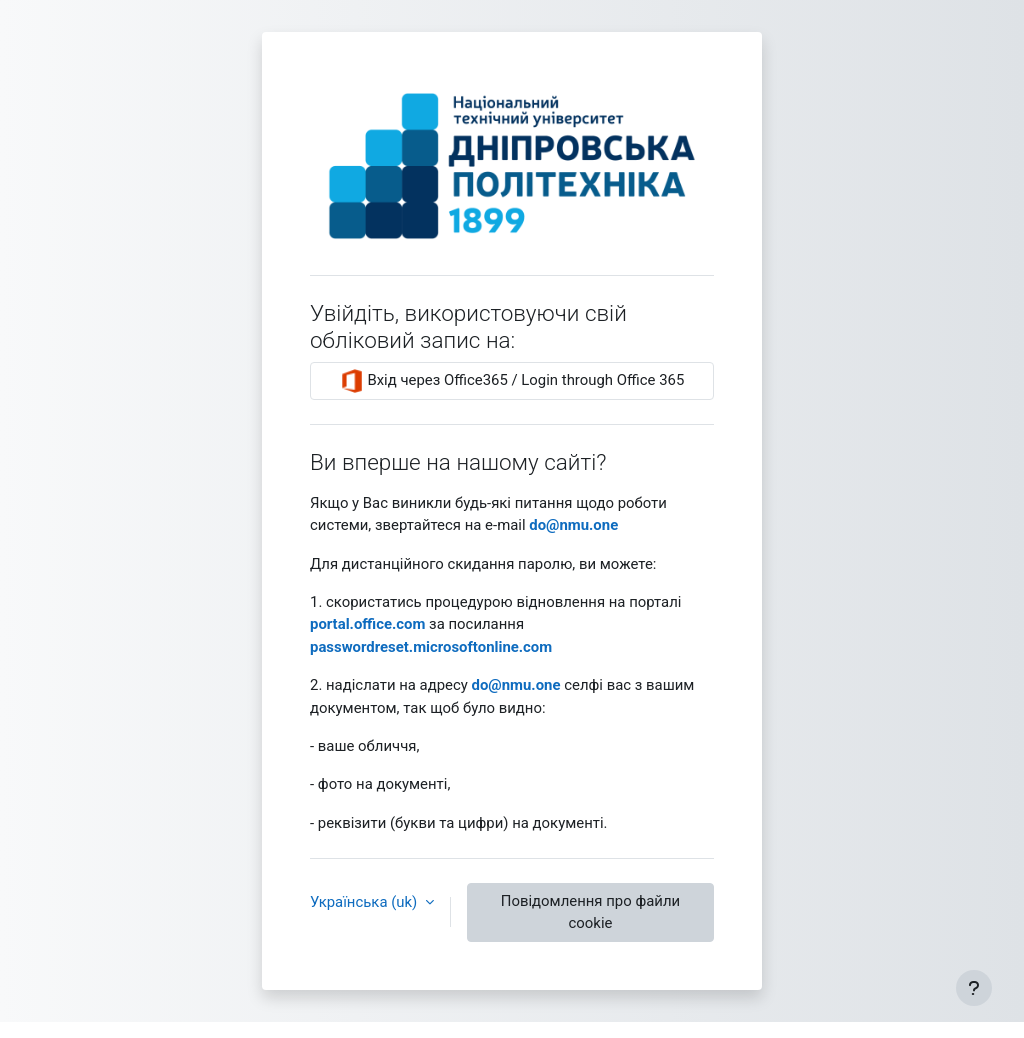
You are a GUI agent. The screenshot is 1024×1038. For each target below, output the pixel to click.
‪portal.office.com (367, 624)
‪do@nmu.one (573, 525)
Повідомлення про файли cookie (590, 912)
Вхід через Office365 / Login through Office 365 (512, 381)
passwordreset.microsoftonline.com (431, 647)
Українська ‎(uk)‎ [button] (365, 902)
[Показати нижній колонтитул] (974, 988)
